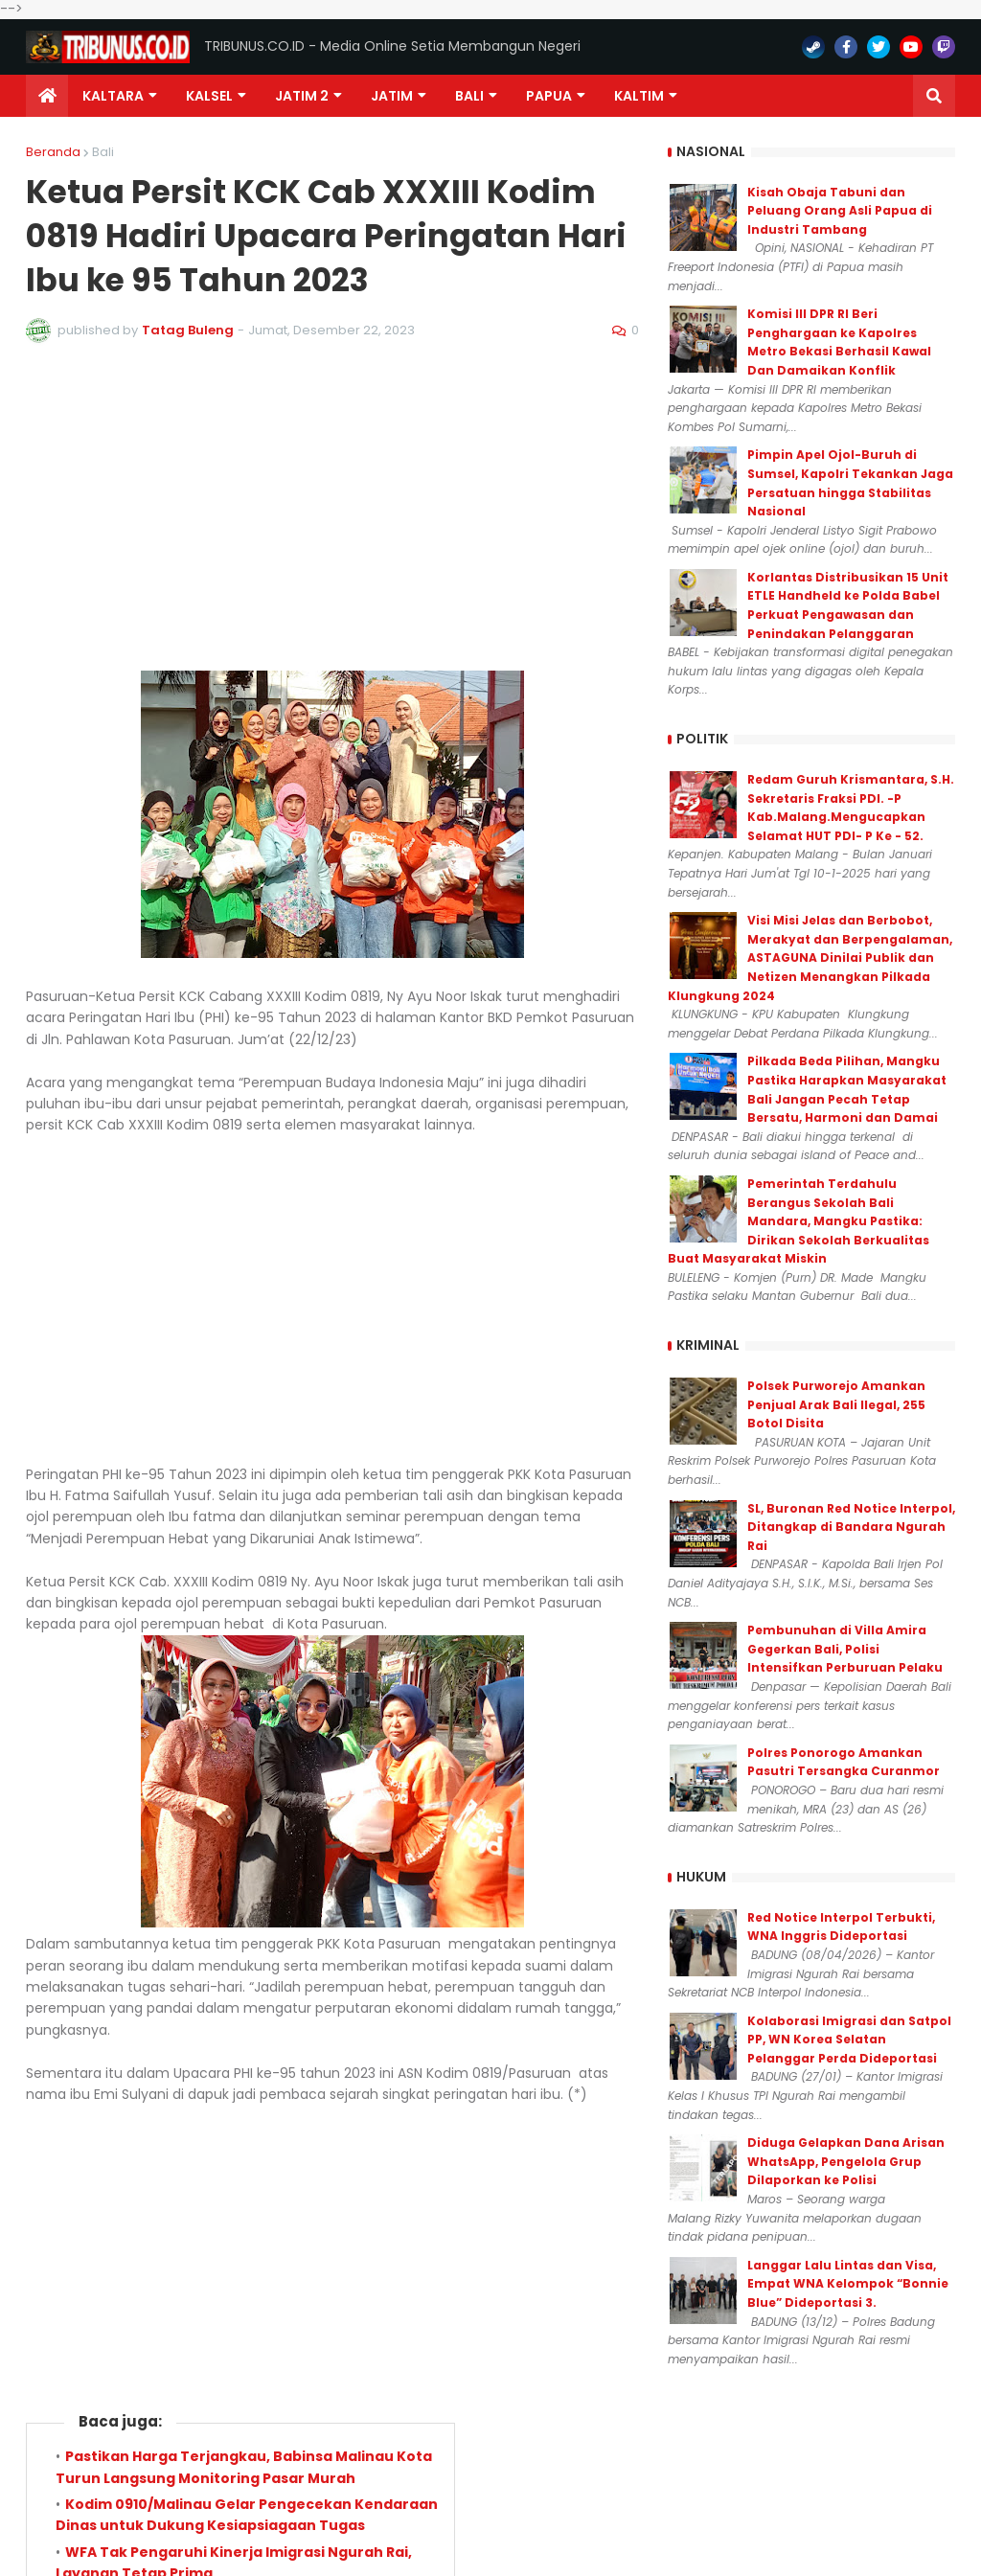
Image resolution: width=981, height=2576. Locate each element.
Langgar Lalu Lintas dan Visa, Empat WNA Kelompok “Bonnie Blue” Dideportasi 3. (847, 2284)
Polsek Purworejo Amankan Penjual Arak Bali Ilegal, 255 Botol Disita (836, 1404)
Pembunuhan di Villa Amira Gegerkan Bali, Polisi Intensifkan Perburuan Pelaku (845, 1649)
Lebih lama (595, 1957)
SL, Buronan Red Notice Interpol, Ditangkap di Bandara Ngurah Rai (851, 1527)
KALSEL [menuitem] (209, 95)
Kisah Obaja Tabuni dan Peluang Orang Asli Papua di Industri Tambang (839, 211)
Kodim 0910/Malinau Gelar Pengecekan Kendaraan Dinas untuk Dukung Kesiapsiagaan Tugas (247, 1647)
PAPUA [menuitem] (549, 95)
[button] (934, 96)
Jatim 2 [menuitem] (302, 95)
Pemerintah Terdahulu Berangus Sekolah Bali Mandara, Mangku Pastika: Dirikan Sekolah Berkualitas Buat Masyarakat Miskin (798, 1220)
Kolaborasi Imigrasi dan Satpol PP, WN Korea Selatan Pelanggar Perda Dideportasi (849, 2039)
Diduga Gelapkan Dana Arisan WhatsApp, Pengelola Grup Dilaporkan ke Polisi (846, 2161)
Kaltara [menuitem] (113, 95)
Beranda (53, 152)
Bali (103, 152)
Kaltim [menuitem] (639, 95)
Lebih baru (68, 1957)
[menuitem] (47, 96)
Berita (120, 1789)
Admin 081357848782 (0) (333, 1905)
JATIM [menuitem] (392, 95)
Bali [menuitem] (469, 95)
